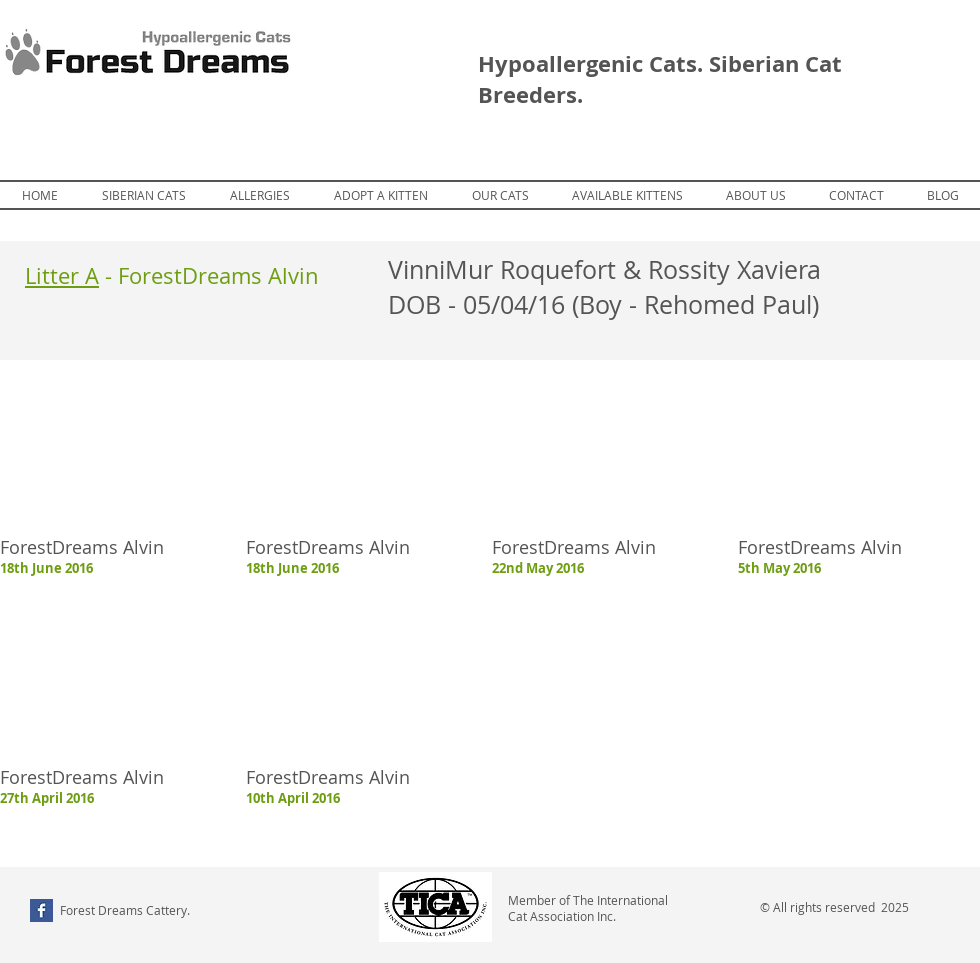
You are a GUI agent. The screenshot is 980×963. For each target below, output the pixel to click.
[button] (627, 195)
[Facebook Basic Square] (41, 910)
